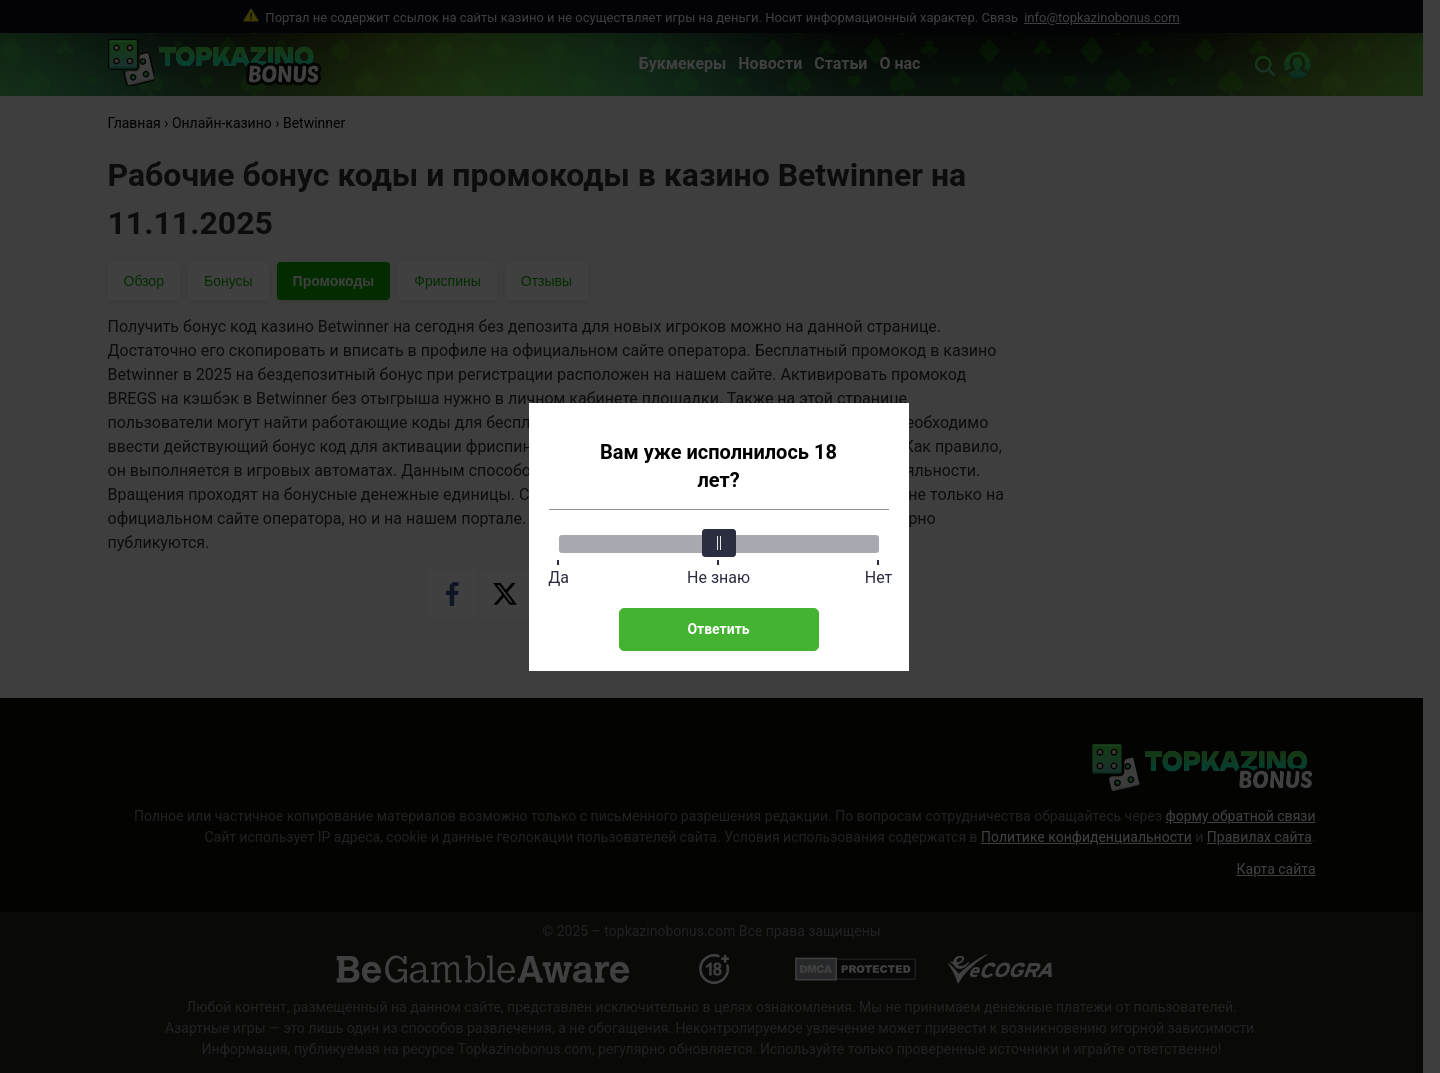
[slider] (719, 543)
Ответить (718, 629)
